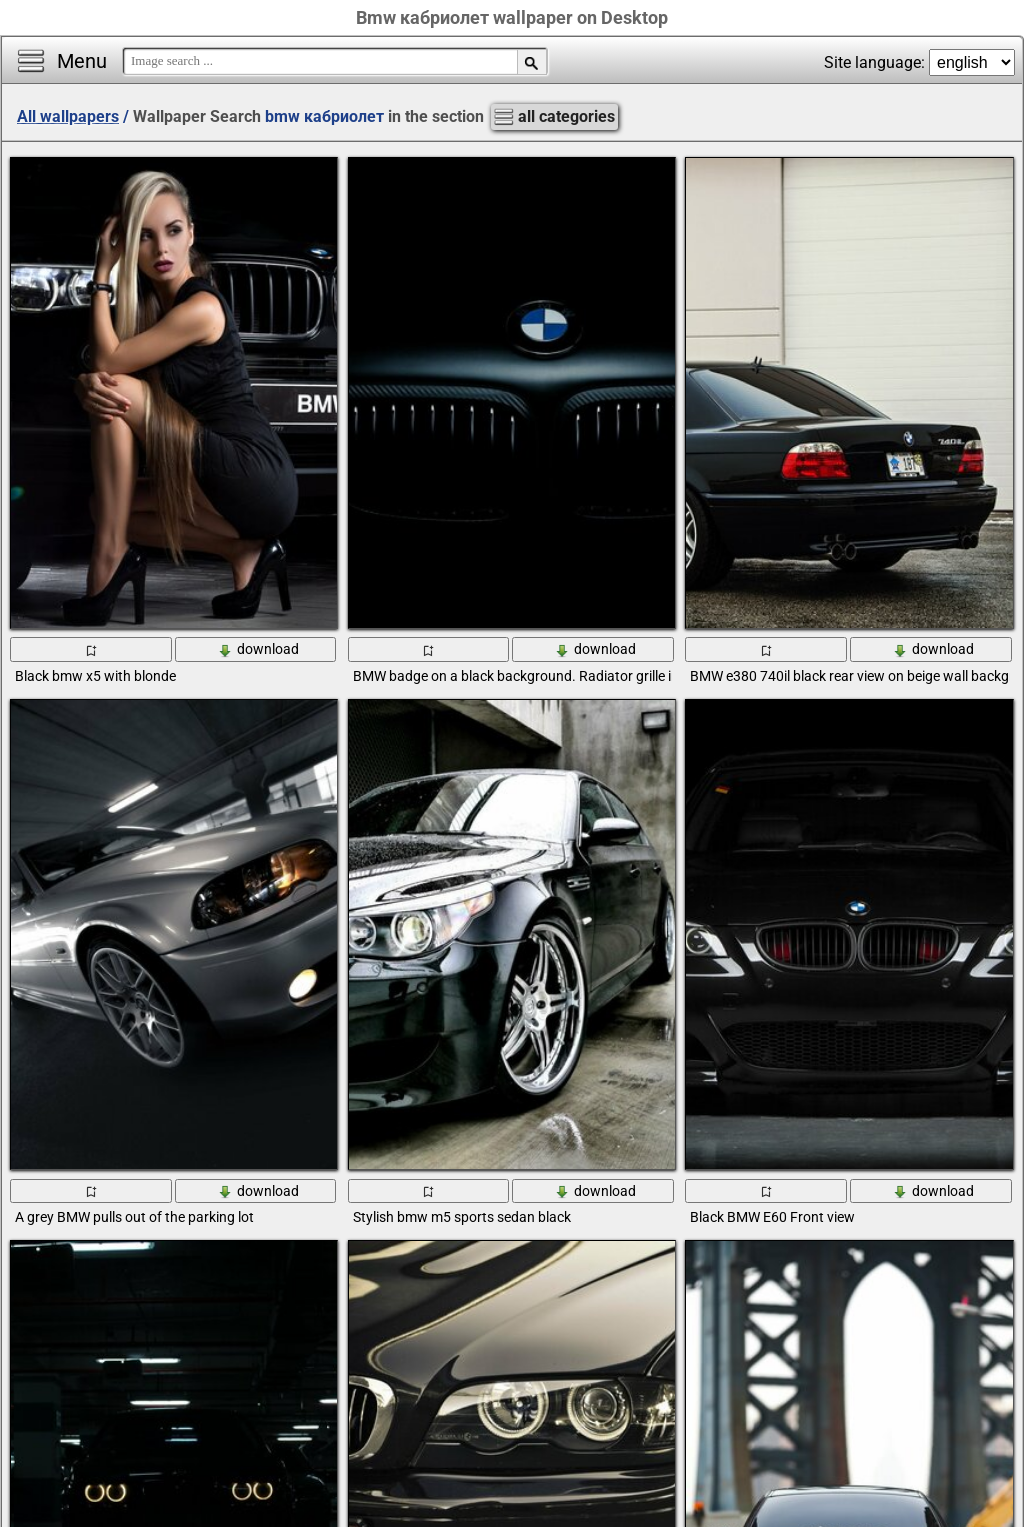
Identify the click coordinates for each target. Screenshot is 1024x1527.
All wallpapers (68, 116)
